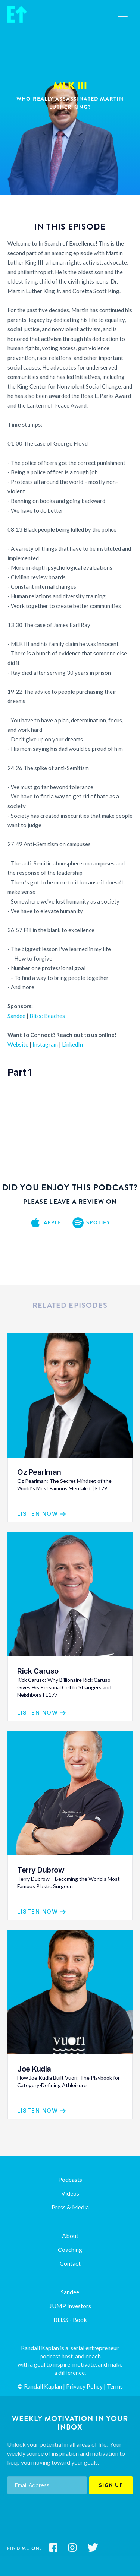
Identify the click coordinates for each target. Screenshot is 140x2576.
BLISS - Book (70, 2319)
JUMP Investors (70, 2305)
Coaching (70, 2249)
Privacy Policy (84, 2386)
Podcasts (70, 2179)
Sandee (16, 1015)
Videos (70, 2193)
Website (17, 1044)
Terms (115, 2386)
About (70, 2235)
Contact (70, 2263)
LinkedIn (72, 1044)
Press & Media (70, 2207)
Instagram (45, 1044)
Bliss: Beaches (47, 1015)
